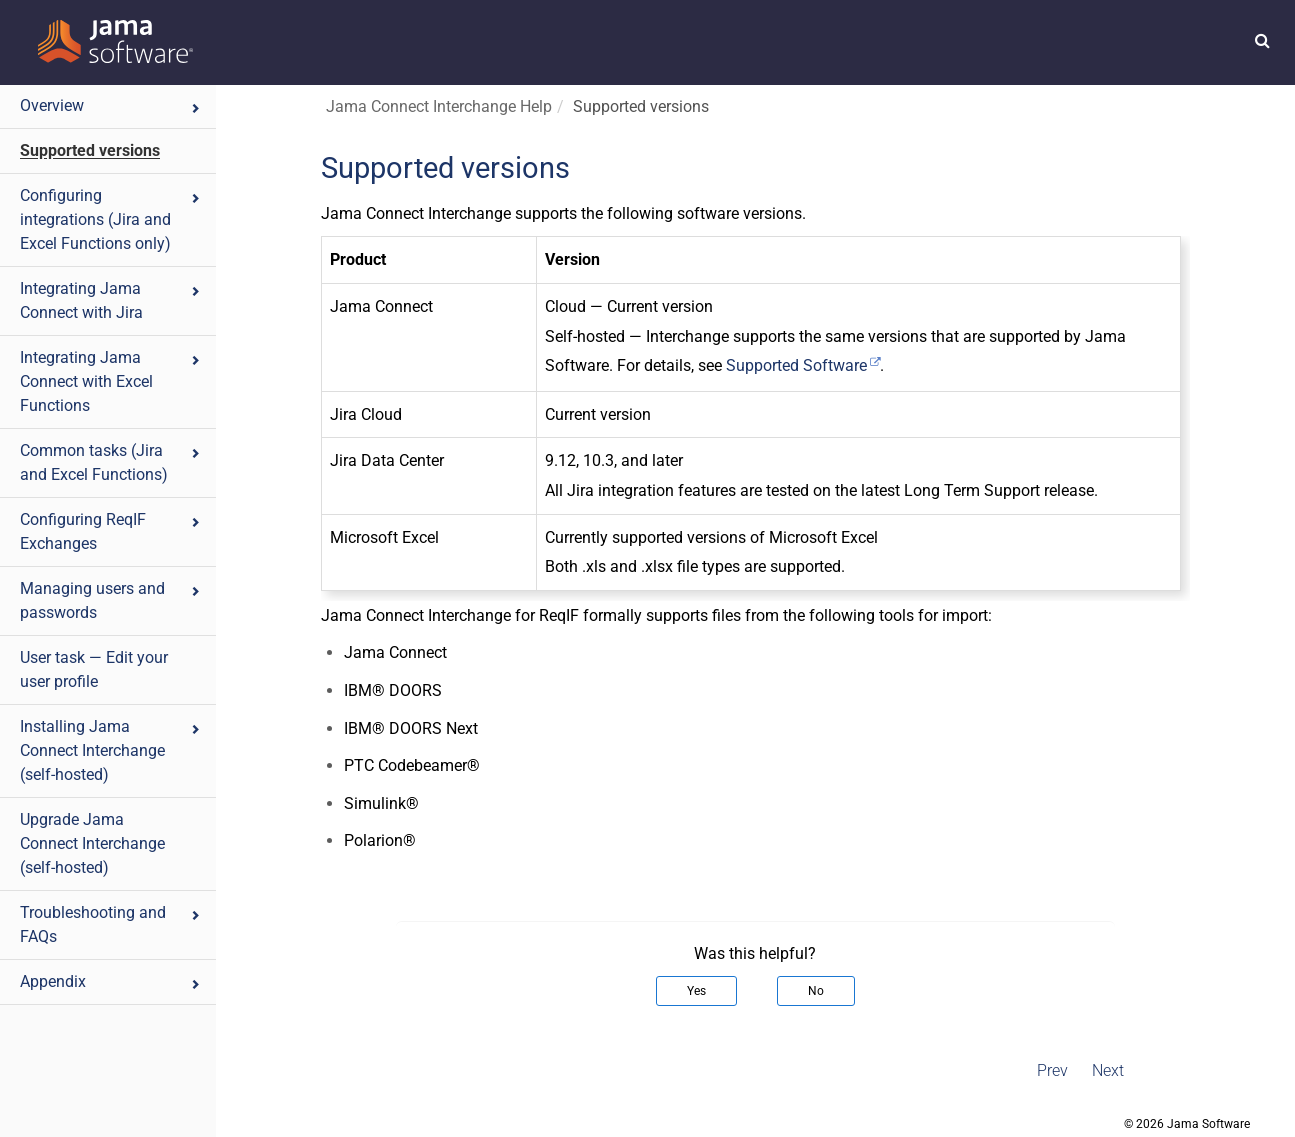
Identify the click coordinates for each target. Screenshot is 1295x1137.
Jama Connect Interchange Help (439, 106)
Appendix (111, 981)
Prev (1052, 1070)
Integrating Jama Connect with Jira (111, 300)
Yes (696, 991)
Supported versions (90, 150)
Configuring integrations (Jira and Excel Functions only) (111, 219)
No (816, 991)
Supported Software (796, 365)
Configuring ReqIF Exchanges (111, 531)
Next (1108, 1070)
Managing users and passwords (111, 600)
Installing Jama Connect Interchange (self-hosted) (111, 750)
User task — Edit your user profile (94, 669)
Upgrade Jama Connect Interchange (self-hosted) (92, 843)
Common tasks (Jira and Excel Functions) (111, 462)
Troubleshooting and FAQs (111, 924)
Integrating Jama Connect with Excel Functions (111, 381)
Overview (111, 105)
